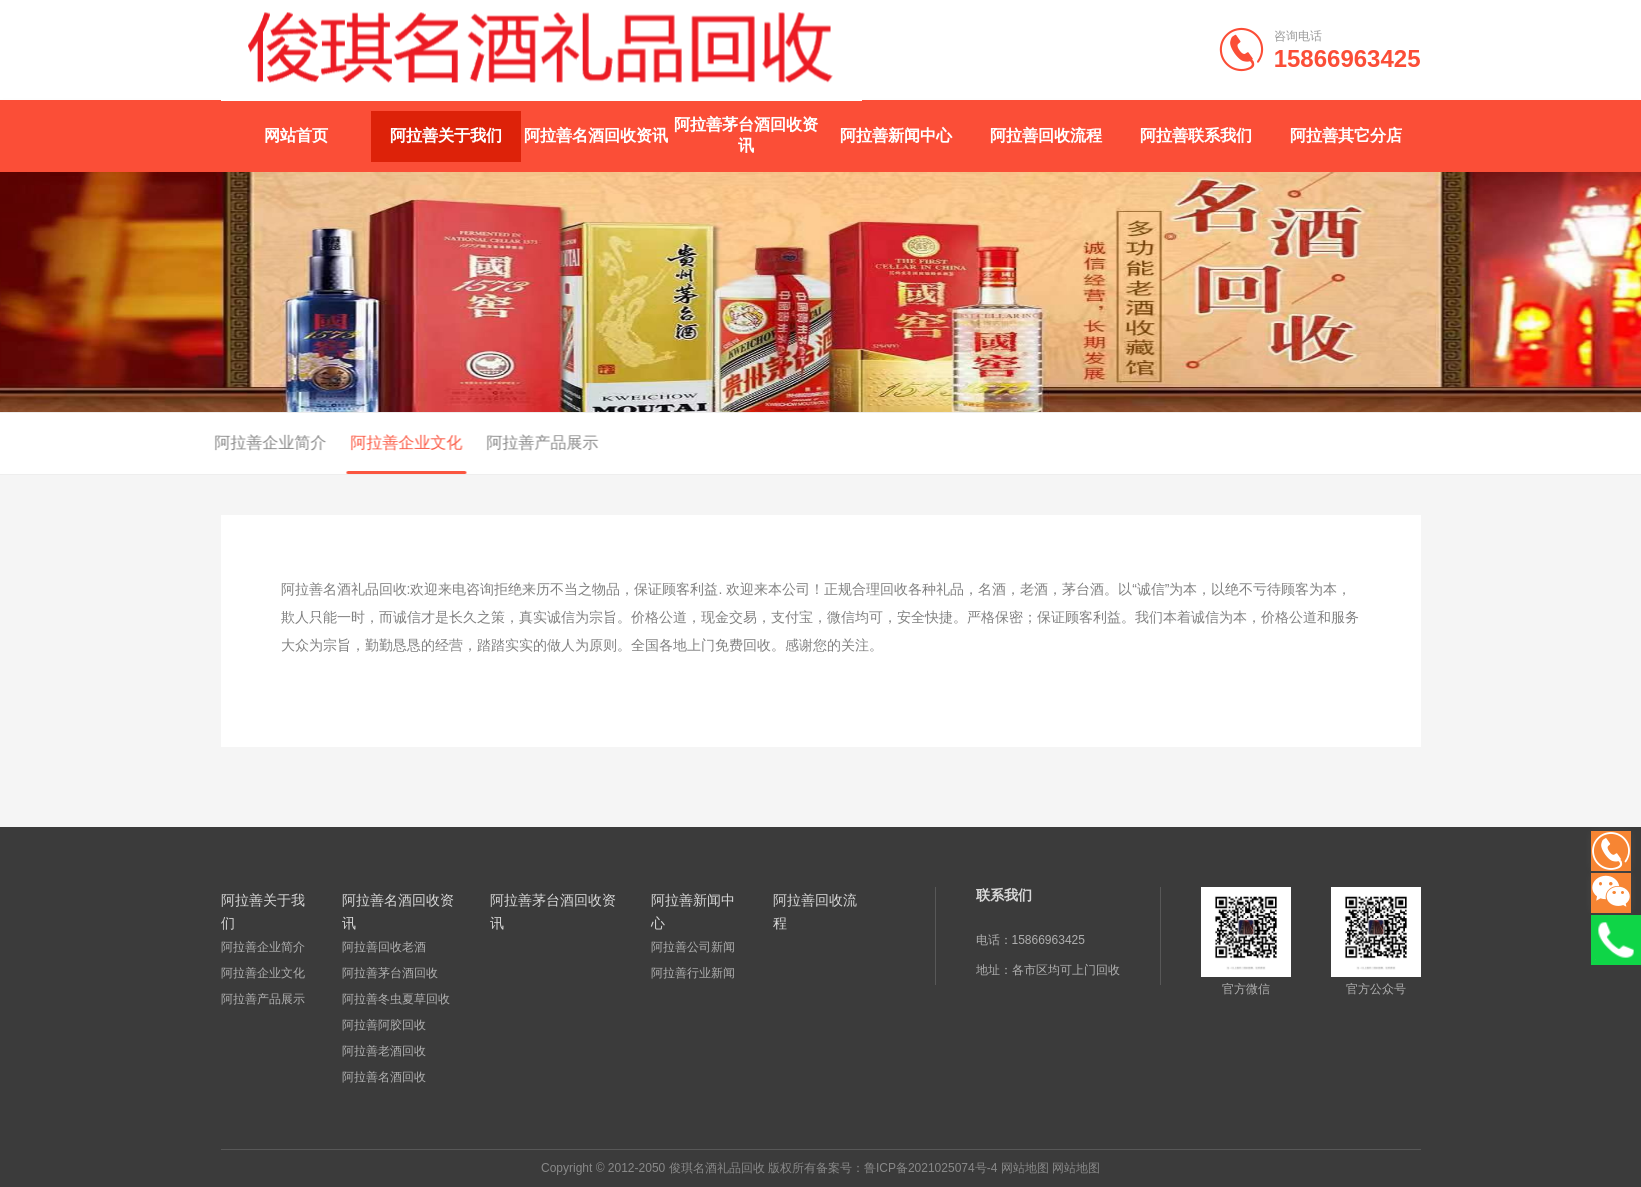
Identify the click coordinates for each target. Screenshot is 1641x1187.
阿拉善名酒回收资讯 (596, 135)
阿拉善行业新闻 (693, 973)
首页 (1426, 444)
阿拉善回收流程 (1046, 135)
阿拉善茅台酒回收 (390, 973)
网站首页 (296, 135)
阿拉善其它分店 (1346, 135)
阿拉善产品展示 (458, 442)
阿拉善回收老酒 (384, 947)
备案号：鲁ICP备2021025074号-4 (906, 1168)
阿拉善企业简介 (186, 442)
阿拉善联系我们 (1196, 135)
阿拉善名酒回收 (384, 1077)
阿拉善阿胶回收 (384, 1025)
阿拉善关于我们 (446, 135)
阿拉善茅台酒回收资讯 (746, 135)
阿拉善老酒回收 (384, 1051)
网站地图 (1025, 1168)
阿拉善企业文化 (322, 442)
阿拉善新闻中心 (896, 135)
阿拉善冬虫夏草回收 (396, 999)
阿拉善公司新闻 (693, 947)
